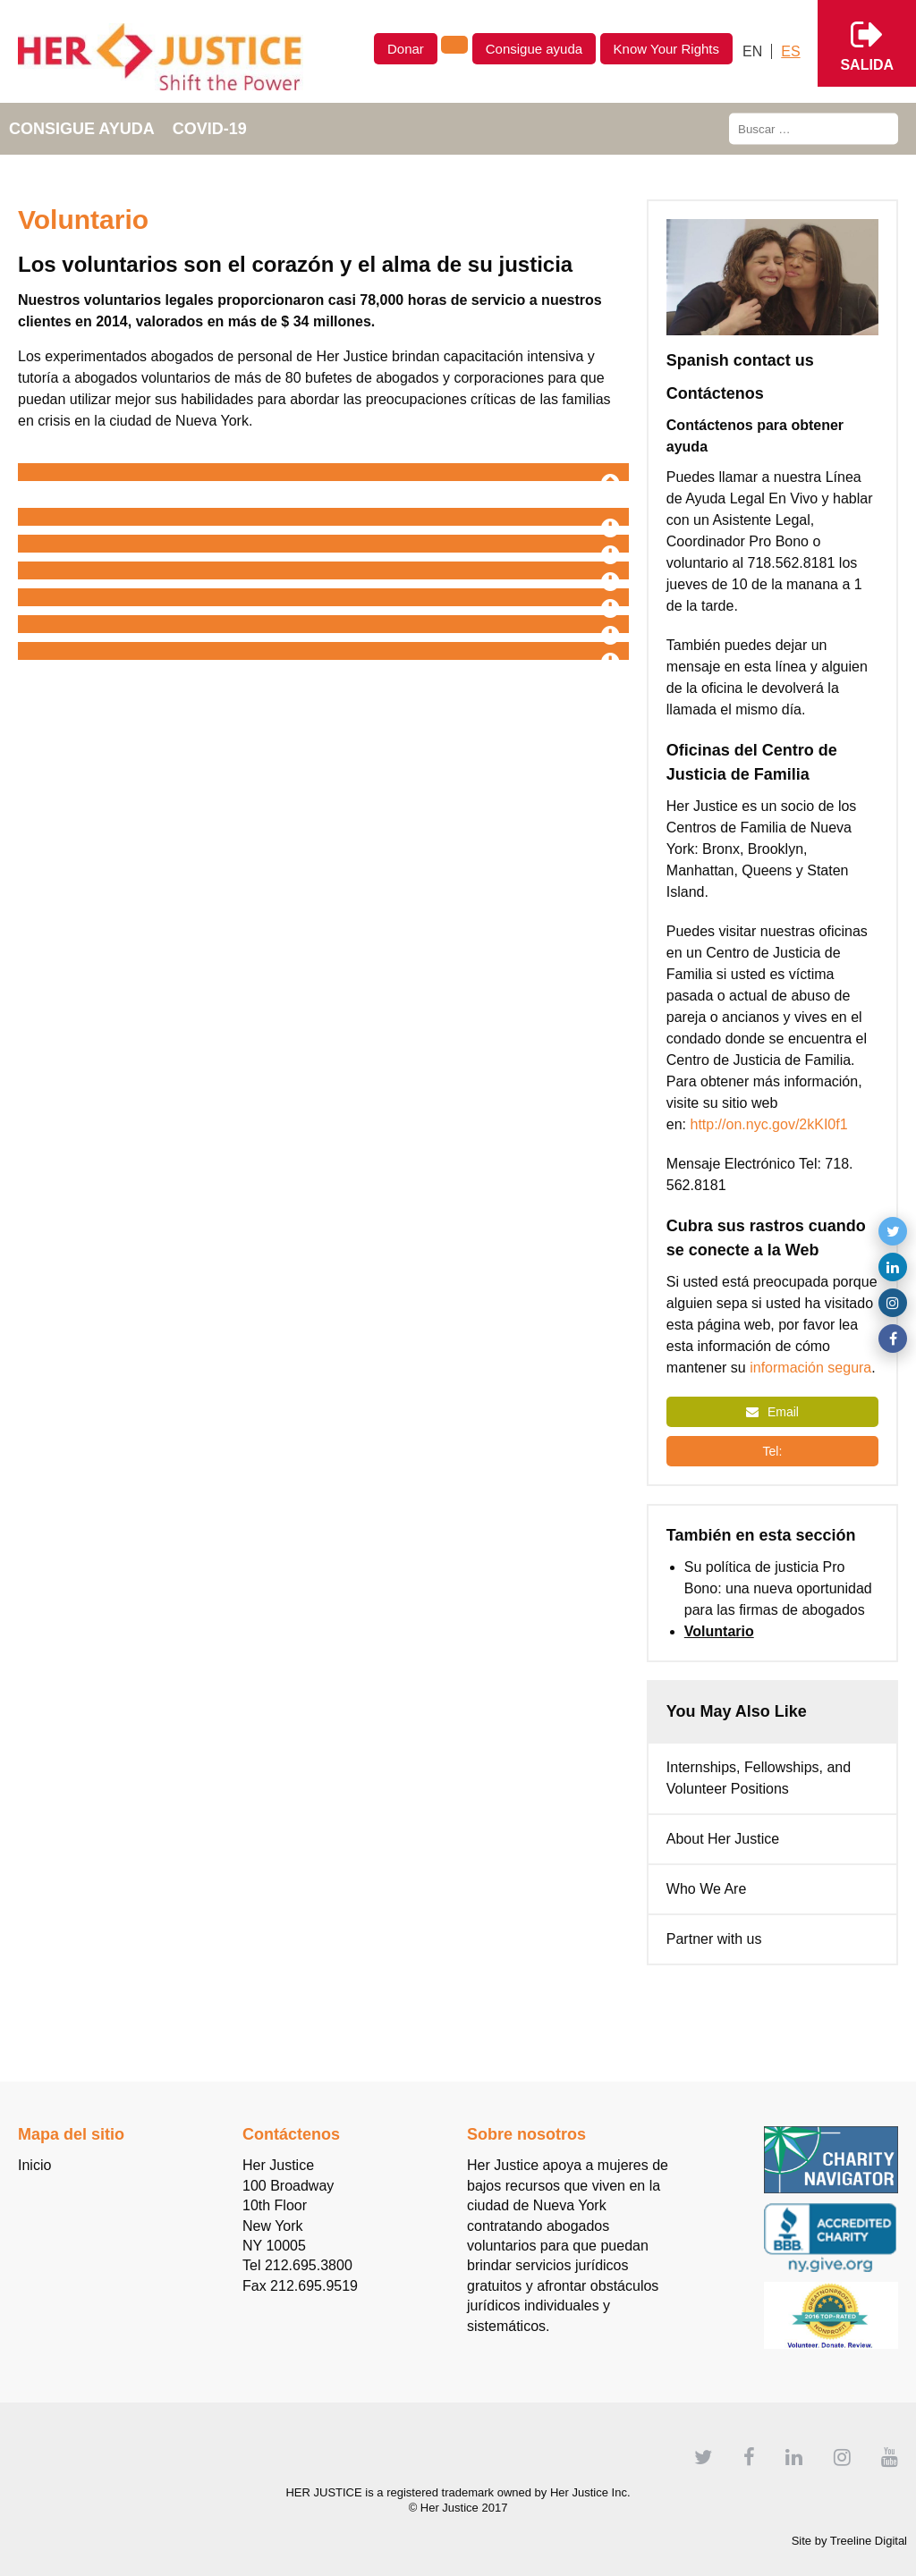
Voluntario (719, 1631)
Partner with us (714, 1939)
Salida (867, 42)
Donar (405, 48)
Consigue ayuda (534, 48)
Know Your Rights (666, 48)
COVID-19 (210, 129)
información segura (810, 1367)
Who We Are (706, 1888)
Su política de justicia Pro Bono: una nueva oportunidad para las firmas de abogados (778, 1588)
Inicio (34, 2165)
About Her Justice (722, 1838)
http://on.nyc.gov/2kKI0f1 (771, 1124)
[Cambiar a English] (753, 51)
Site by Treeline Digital (849, 2540)
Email (772, 1412)
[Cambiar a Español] (790, 51)
